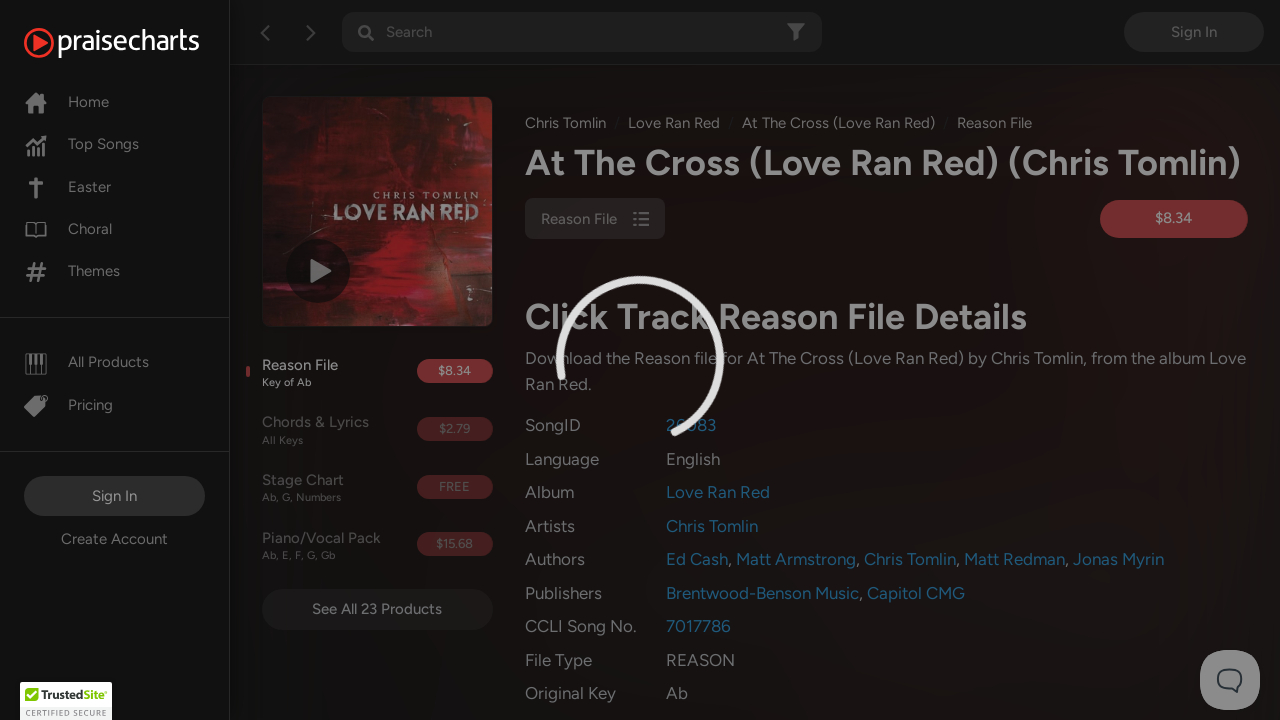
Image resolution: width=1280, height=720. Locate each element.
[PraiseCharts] (136, 43)
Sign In (114, 496)
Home (66, 102)
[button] (66, 701)
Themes (72, 271)
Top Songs (81, 144)
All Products (86, 362)
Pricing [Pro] (68, 405)
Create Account (114, 539)
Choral (68, 229)
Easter (67, 187)
